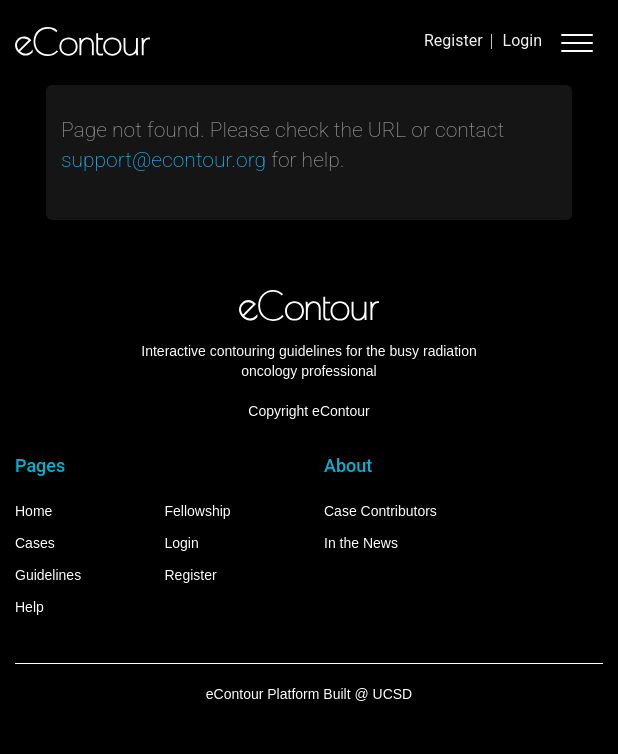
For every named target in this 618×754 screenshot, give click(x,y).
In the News (361, 543)
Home (33, 511)
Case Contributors (380, 511)
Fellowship (198, 511)
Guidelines (48, 575)
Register (453, 40)
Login (522, 40)
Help (29, 607)
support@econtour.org (163, 160)
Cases (35, 543)
